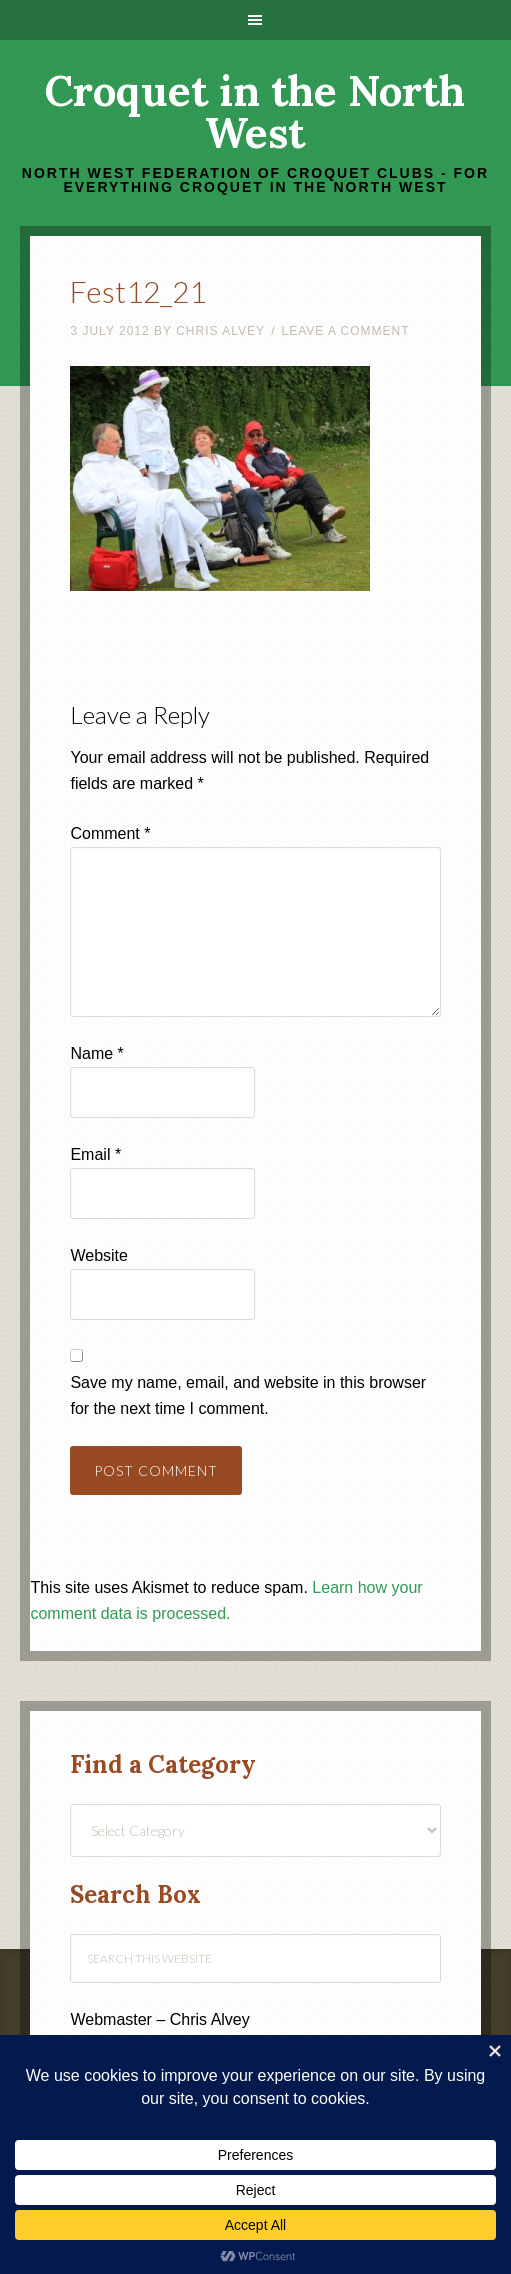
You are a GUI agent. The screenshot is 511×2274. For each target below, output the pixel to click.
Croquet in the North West (255, 112)
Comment (110, 833)
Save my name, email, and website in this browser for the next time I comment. (248, 1395)
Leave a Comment (345, 331)
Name (96, 1053)
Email (95, 1154)
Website (99, 1255)
